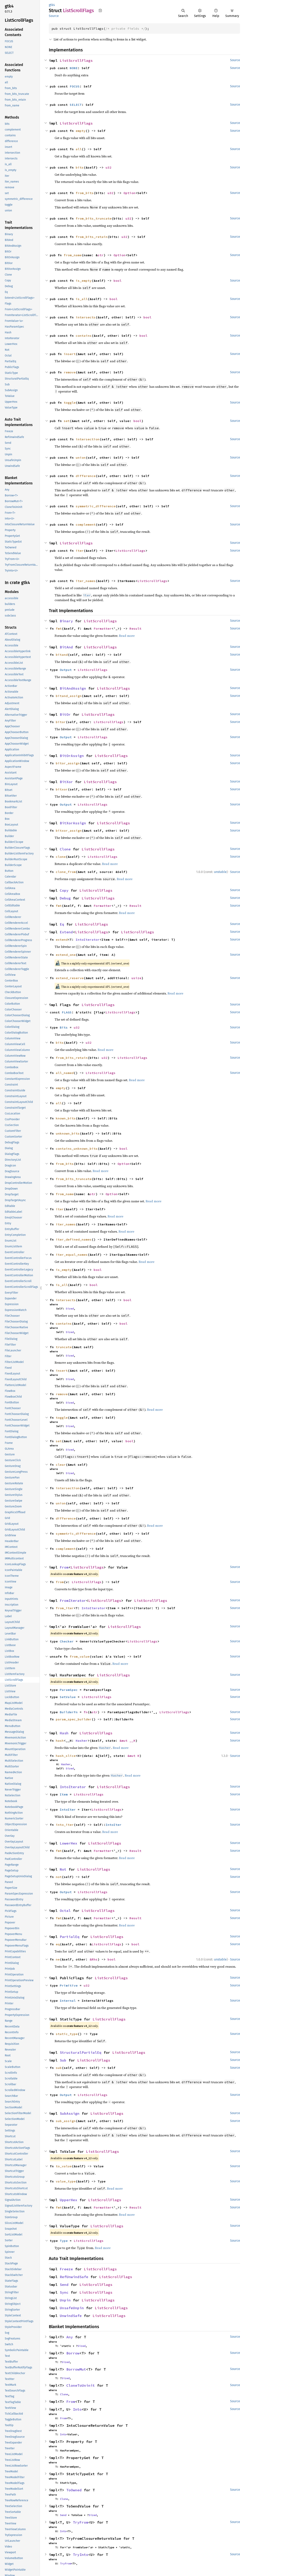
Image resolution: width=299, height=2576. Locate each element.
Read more (127, 635)
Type (64, 2241)
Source (54, 16)
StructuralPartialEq (80, 2052)
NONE (74, 68)
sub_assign (66, 2121)
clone (61, 857)
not (59, 1877)
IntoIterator (88, 939)
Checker (67, 1641)
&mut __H (127, 1741)
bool (118, 281)
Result (135, 628)
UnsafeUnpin (72, 2308)
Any (69, 2337)
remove (70, 372)
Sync (64, 2292)
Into (77, 2409)
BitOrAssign (72, 755)
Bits (64, 1027)
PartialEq (69, 1936)
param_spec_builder (74, 1719)
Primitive (69, 1985)
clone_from (66, 872)
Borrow (72, 2353)
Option (129, 193)
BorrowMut (76, 2369)
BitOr (65, 714)
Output (66, 670)
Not (63, 1869)
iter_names (86, 581)
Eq (62, 924)
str (101, 255)
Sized (70, 1308)
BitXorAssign (73, 823)
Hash (64, 1733)
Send (64, 2284)
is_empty (84, 281)
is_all (82, 299)
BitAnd (66, 647)
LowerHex (68, 1843)
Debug (65, 898)
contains (84, 336)
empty (81, 131)
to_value (64, 2166)
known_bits (66, 1118)
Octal (65, 1910)
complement (86, 524)
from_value (80, 1656)
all (79, 149)
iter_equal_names (72, 1255)
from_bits (85, 193)
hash (60, 1741)
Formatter (103, 628)
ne (58, 1959)
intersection (88, 439)
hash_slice (66, 1756)
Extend (66, 932)
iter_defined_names (74, 1239)
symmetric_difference (96, 506)
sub (59, 2068)
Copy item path (100, 10)
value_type (66, 2181)
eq (58, 1944)
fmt (59, 628)
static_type (67, 2034)
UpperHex (68, 2200)
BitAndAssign (73, 688)
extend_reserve (70, 978)
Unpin (65, 2300)
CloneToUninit (80, 2385)
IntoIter (68, 1809)
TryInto (80, 2554)
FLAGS (67, 1012)
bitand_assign (69, 696)
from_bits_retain (92, 237)
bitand (62, 655)
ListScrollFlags (76, 60)
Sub (63, 2060)
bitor (61, 722)
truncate (64, 1347)
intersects (86, 317)
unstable (220, 872)
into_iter (65, 1825)
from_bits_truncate (94, 218)
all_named (65, 1073)
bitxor (62, 789)
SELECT (76, 105)
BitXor (66, 781)
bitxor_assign (69, 830)
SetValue (68, 1697)
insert (70, 354)
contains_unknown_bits (77, 1149)
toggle (70, 402)
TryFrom (80, 2522)
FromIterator (73, 1600)
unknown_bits (68, 1133)
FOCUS (75, 86)
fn (86, 1712)
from (60, 1582)
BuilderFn (69, 1712)
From (64, 1567)
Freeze (66, 2269)
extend (62, 939)
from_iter (65, 1608)
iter (80, 551)
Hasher (82, 1741)
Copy (64, 890)
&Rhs (94, 1959)
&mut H (133, 1756)
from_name (73, 255)
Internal (68, 2001)
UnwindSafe (71, 2315)
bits (80, 167)
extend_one (66, 955)
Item (64, 1794)
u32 (109, 167)
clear (61, 1465)
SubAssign (69, 2113)
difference (86, 476)
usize (136, 978)
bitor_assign (68, 763)
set (67, 421)
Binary (66, 621)
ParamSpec (69, 1690)
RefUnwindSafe (74, 2277)
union (81, 457)
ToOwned (74, 2490)
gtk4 (52, 5)
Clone (65, 849)
